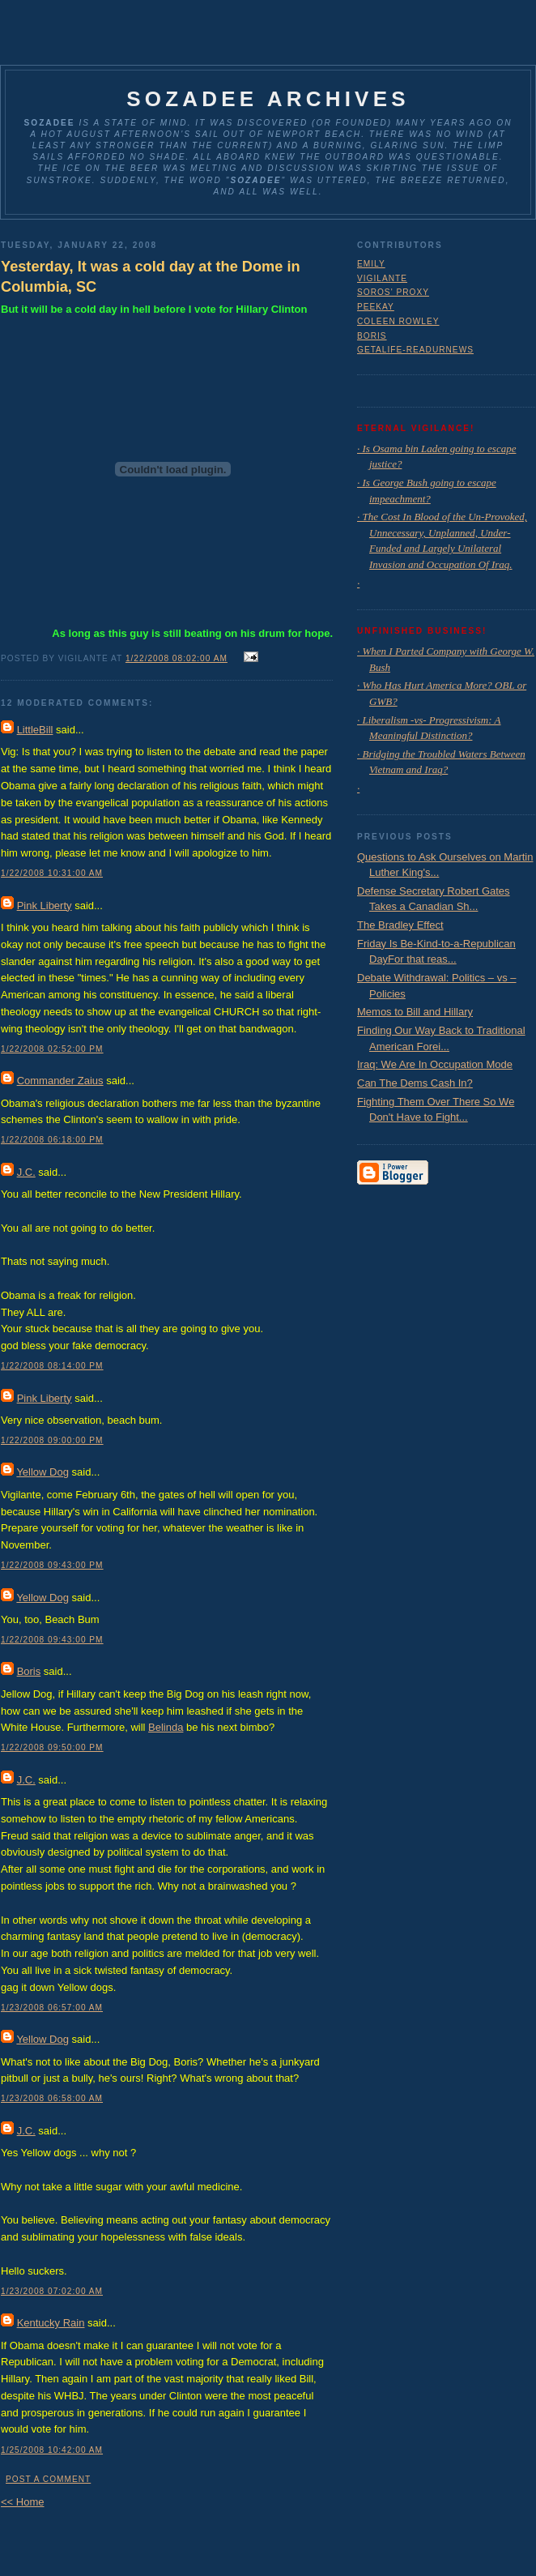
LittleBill (35, 730)
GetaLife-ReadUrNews (415, 349)
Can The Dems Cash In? (415, 1083)
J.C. (26, 1172)
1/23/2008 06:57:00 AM (52, 2007)
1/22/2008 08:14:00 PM (52, 1365)
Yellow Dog (42, 1472)
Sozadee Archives (268, 99)
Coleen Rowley (398, 321)
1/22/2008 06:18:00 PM (52, 1139)
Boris (29, 1671)
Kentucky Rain (51, 2323)
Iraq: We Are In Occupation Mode (435, 1064)
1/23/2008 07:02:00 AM (52, 2291)
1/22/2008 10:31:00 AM (52, 873)
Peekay (375, 306)
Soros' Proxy (393, 292)
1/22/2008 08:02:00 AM (176, 658)
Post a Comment (48, 2479)
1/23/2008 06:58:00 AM (52, 2098)
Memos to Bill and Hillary (415, 1012)
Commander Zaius (60, 1080)
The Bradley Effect (400, 925)
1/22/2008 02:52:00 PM (52, 1048)
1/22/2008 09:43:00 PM (52, 1565)
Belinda (165, 1727)
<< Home (22, 2502)
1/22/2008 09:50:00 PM (52, 1747)
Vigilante (382, 278)
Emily (371, 263)
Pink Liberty (44, 905)
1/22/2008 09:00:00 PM (52, 1440)
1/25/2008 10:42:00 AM (52, 2450)
